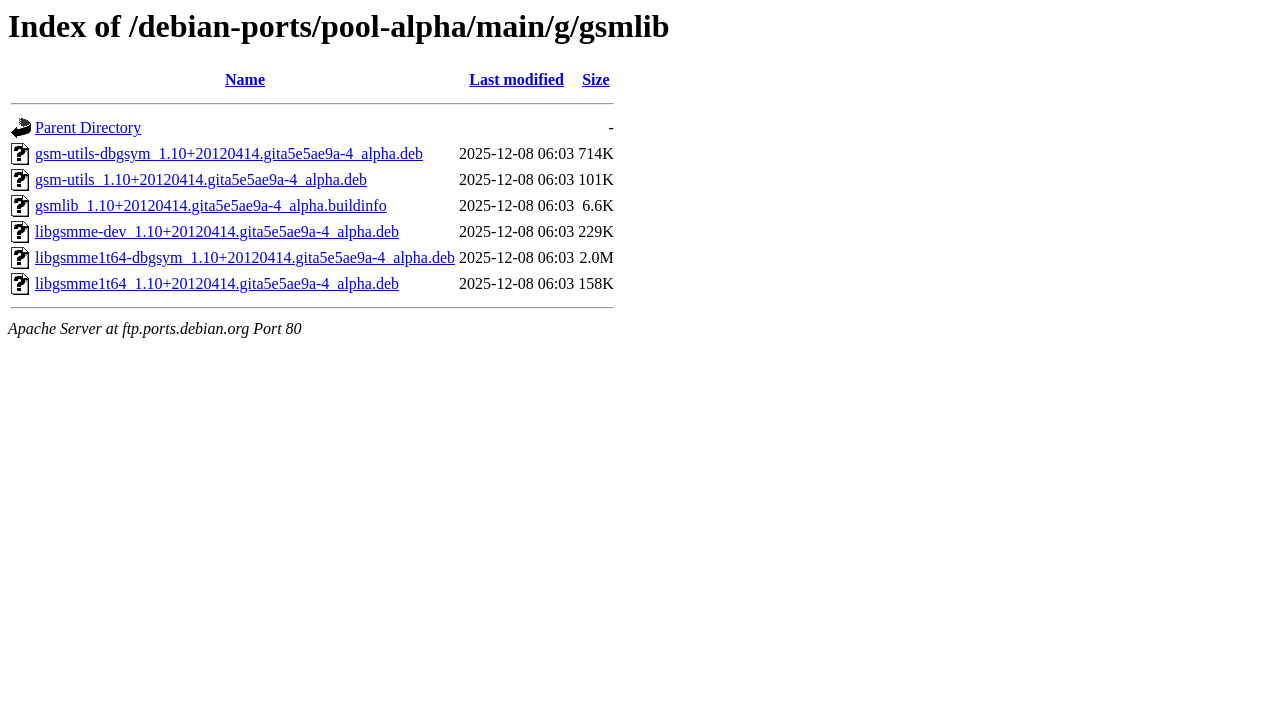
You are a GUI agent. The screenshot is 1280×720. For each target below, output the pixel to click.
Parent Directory (88, 127)
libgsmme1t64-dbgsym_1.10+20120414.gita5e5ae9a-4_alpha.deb (245, 257)
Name (245, 79)
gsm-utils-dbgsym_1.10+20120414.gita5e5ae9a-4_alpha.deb (229, 153)
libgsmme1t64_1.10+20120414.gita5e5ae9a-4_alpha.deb (217, 283)
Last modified (516, 79)
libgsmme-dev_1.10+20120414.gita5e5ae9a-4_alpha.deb (217, 231)
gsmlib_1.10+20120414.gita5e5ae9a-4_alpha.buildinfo (211, 205)
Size (596, 79)
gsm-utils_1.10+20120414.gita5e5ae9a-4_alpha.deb (201, 179)
